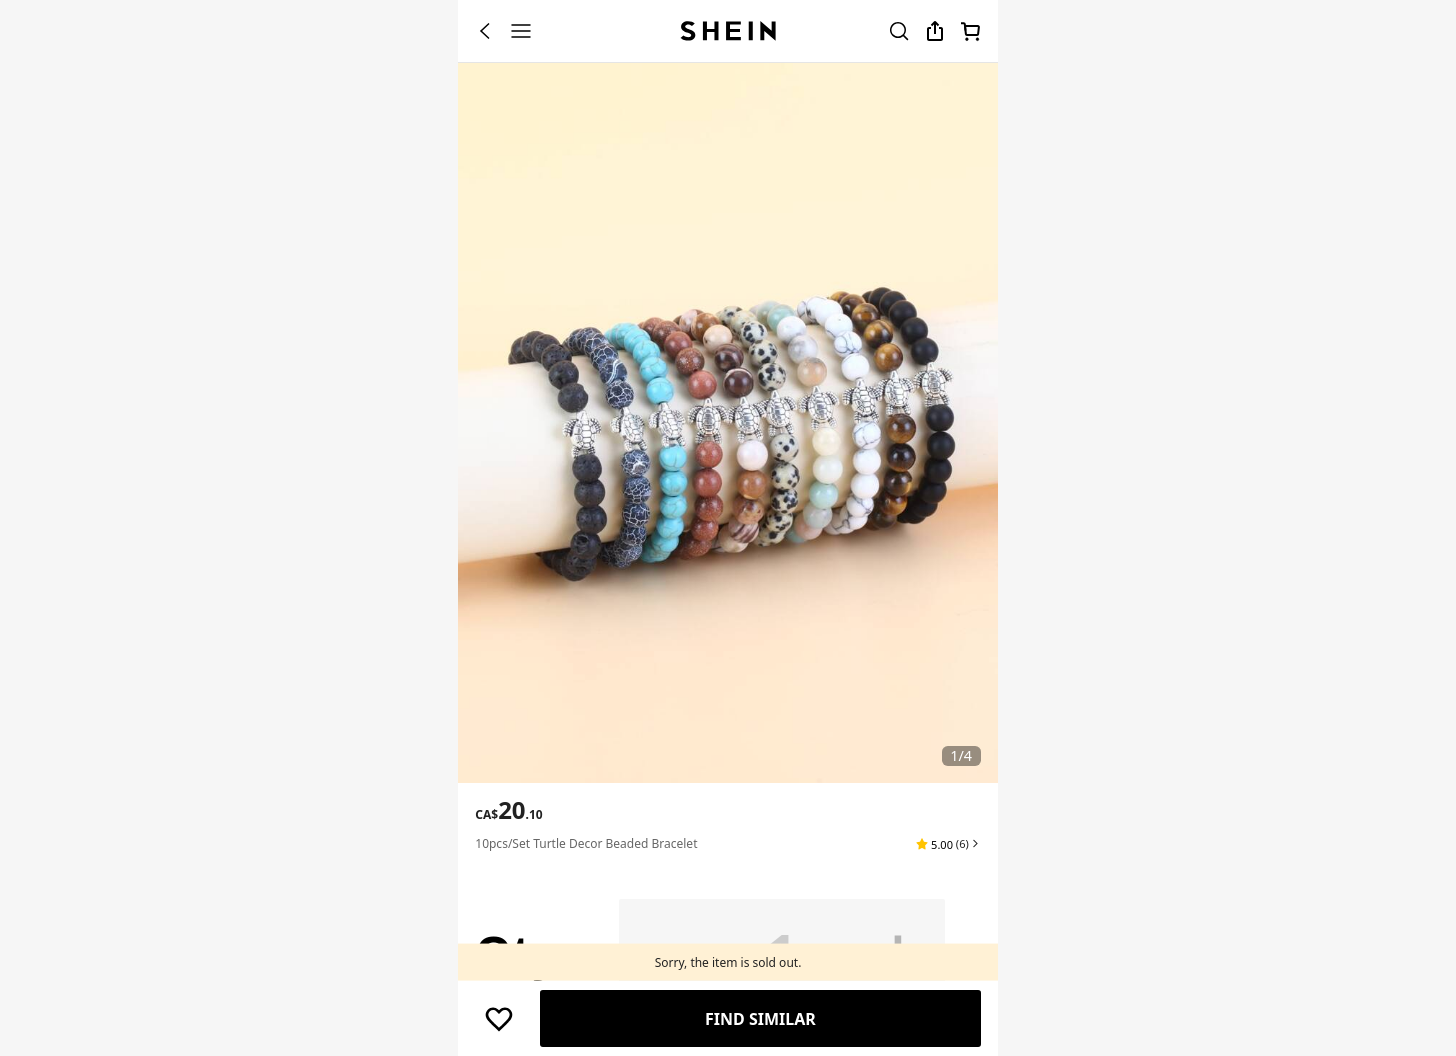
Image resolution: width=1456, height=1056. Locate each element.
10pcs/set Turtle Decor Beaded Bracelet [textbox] (586, 843)
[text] (508, 810)
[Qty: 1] (782, 953)
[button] (948, 844)
